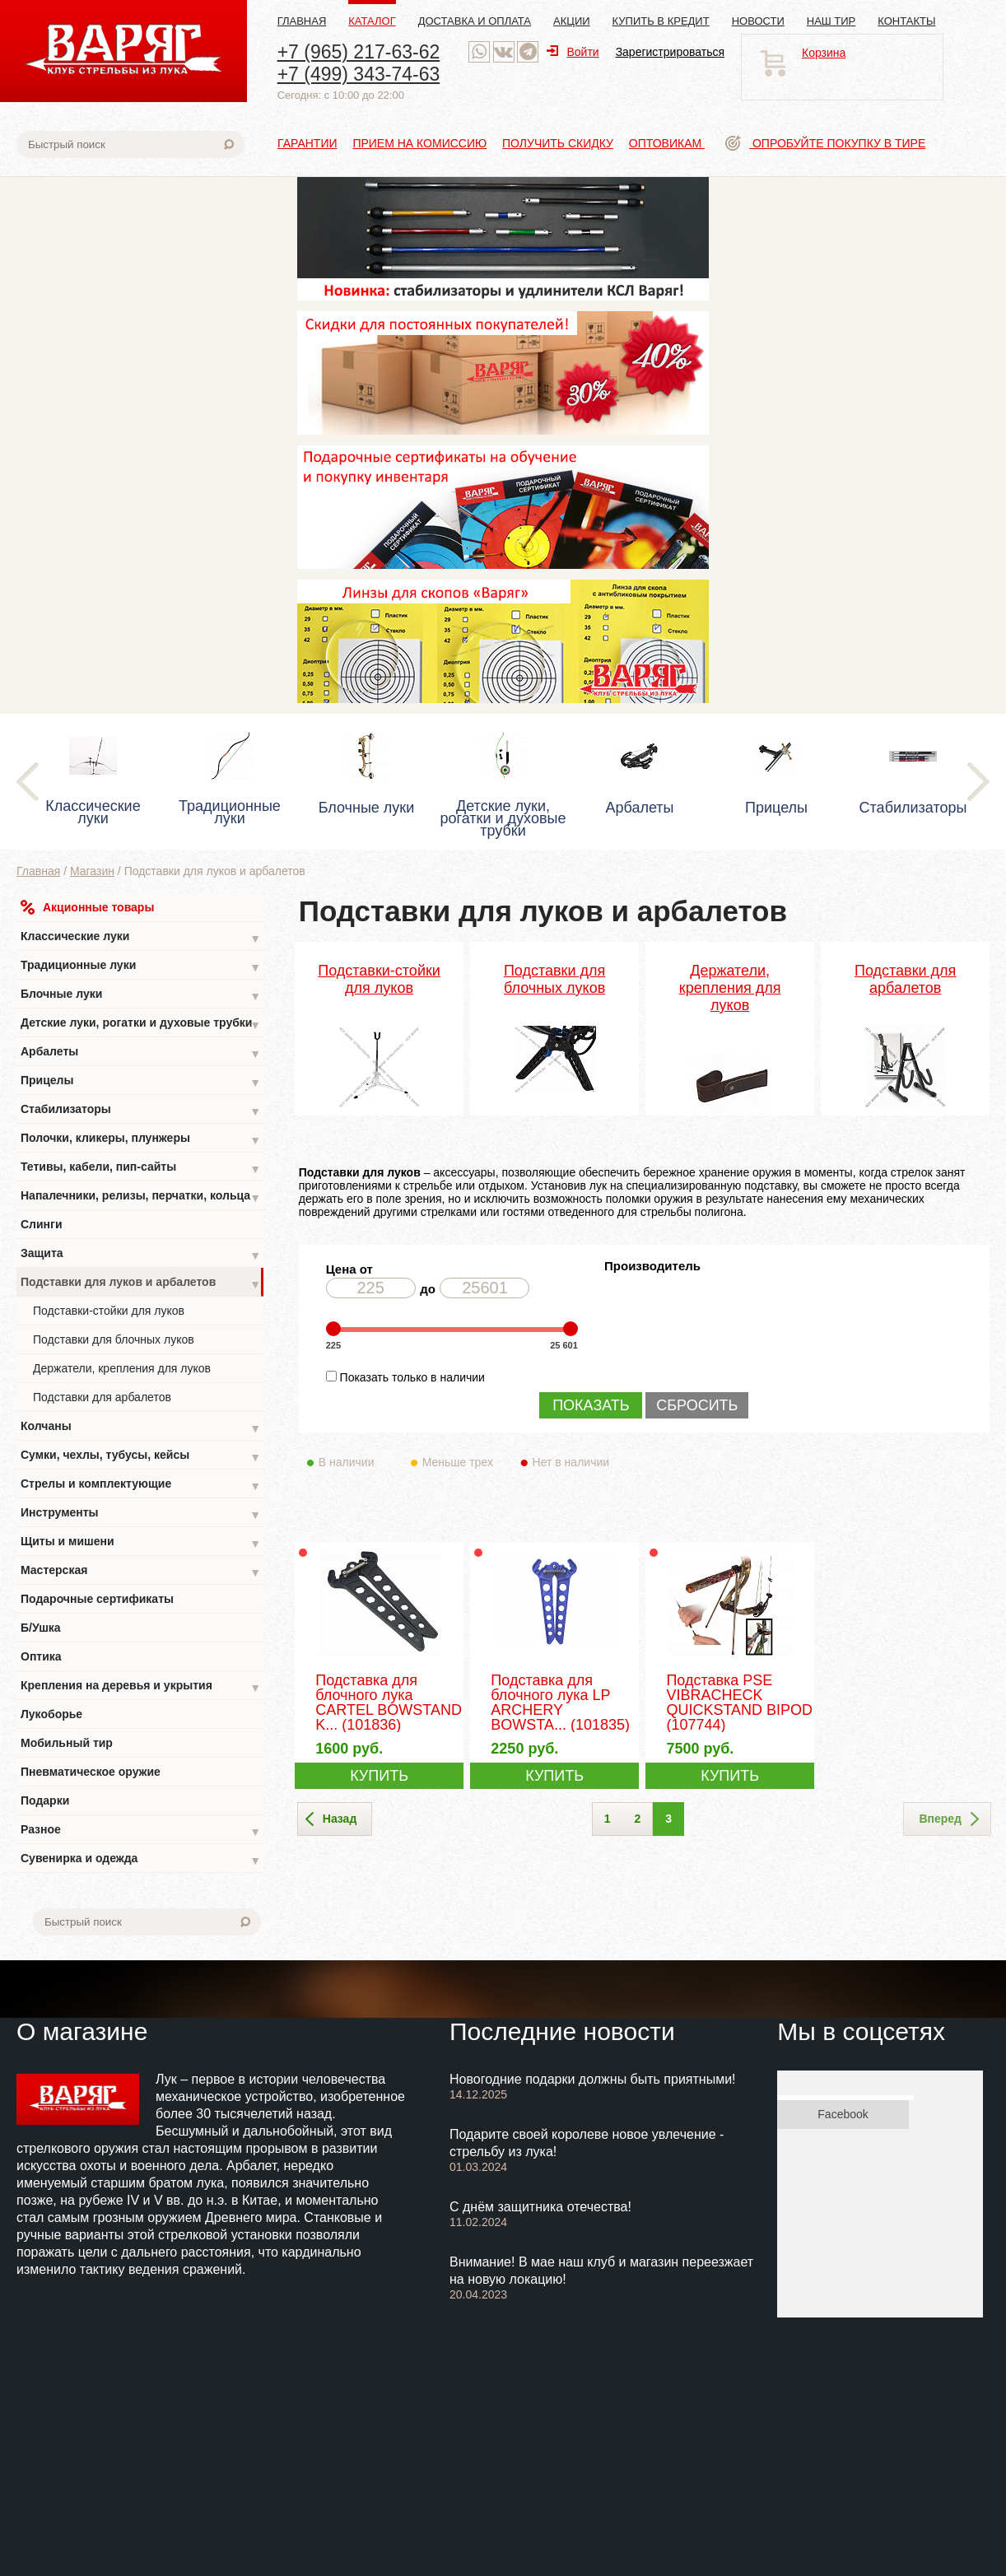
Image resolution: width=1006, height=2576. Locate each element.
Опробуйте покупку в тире (825, 143)
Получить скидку (557, 143)
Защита (141, 1255)
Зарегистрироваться (670, 51)
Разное (141, 1831)
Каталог (371, 21)
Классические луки (141, 938)
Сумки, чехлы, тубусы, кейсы (141, 1456)
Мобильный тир (67, 1742)
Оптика (41, 1656)
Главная (302, 21)
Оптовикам (667, 143)
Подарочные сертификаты (97, 1598)
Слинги (42, 1224)
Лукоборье (51, 1714)
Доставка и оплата (474, 21)
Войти (572, 51)
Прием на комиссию (419, 143)
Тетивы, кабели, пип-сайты (141, 1168)
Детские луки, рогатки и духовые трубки (141, 1024)
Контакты (906, 21)
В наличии (358, 1462)
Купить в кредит (661, 21)
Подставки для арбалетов (102, 1397)
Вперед (949, 1819)
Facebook (842, 2114)
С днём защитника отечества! (540, 2207)
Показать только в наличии (412, 1377)
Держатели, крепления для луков (122, 1368)
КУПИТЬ (379, 1776)
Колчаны (141, 1428)
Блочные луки (141, 995)
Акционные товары (87, 907)
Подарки (45, 1800)
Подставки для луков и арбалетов (141, 1284)
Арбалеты (141, 1053)
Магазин (92, 871)
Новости (758, 21)
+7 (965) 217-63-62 (358, 52)
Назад (331, 1819)
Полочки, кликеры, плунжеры (141, 1139)
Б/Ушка (41, 1627)
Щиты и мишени (141, 1543)
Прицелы (141, 1082)
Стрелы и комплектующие (141, 1485)
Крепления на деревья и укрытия (141, 1687)
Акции (571, 21)
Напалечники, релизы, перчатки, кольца (141, 1197)
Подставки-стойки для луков (108, 1310)
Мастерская (141, 1572)
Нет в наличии (572, 1462)
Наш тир (831, 21)
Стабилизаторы (141, 1111)
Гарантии (307, 143)
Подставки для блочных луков (113, 1339)
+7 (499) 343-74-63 (358, 74)
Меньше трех (461, 1462)
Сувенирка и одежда (141, 1860)
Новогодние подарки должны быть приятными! (592, 2079)
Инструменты (141, 1514)
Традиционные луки (141, 967)
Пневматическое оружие (91, 1771)
